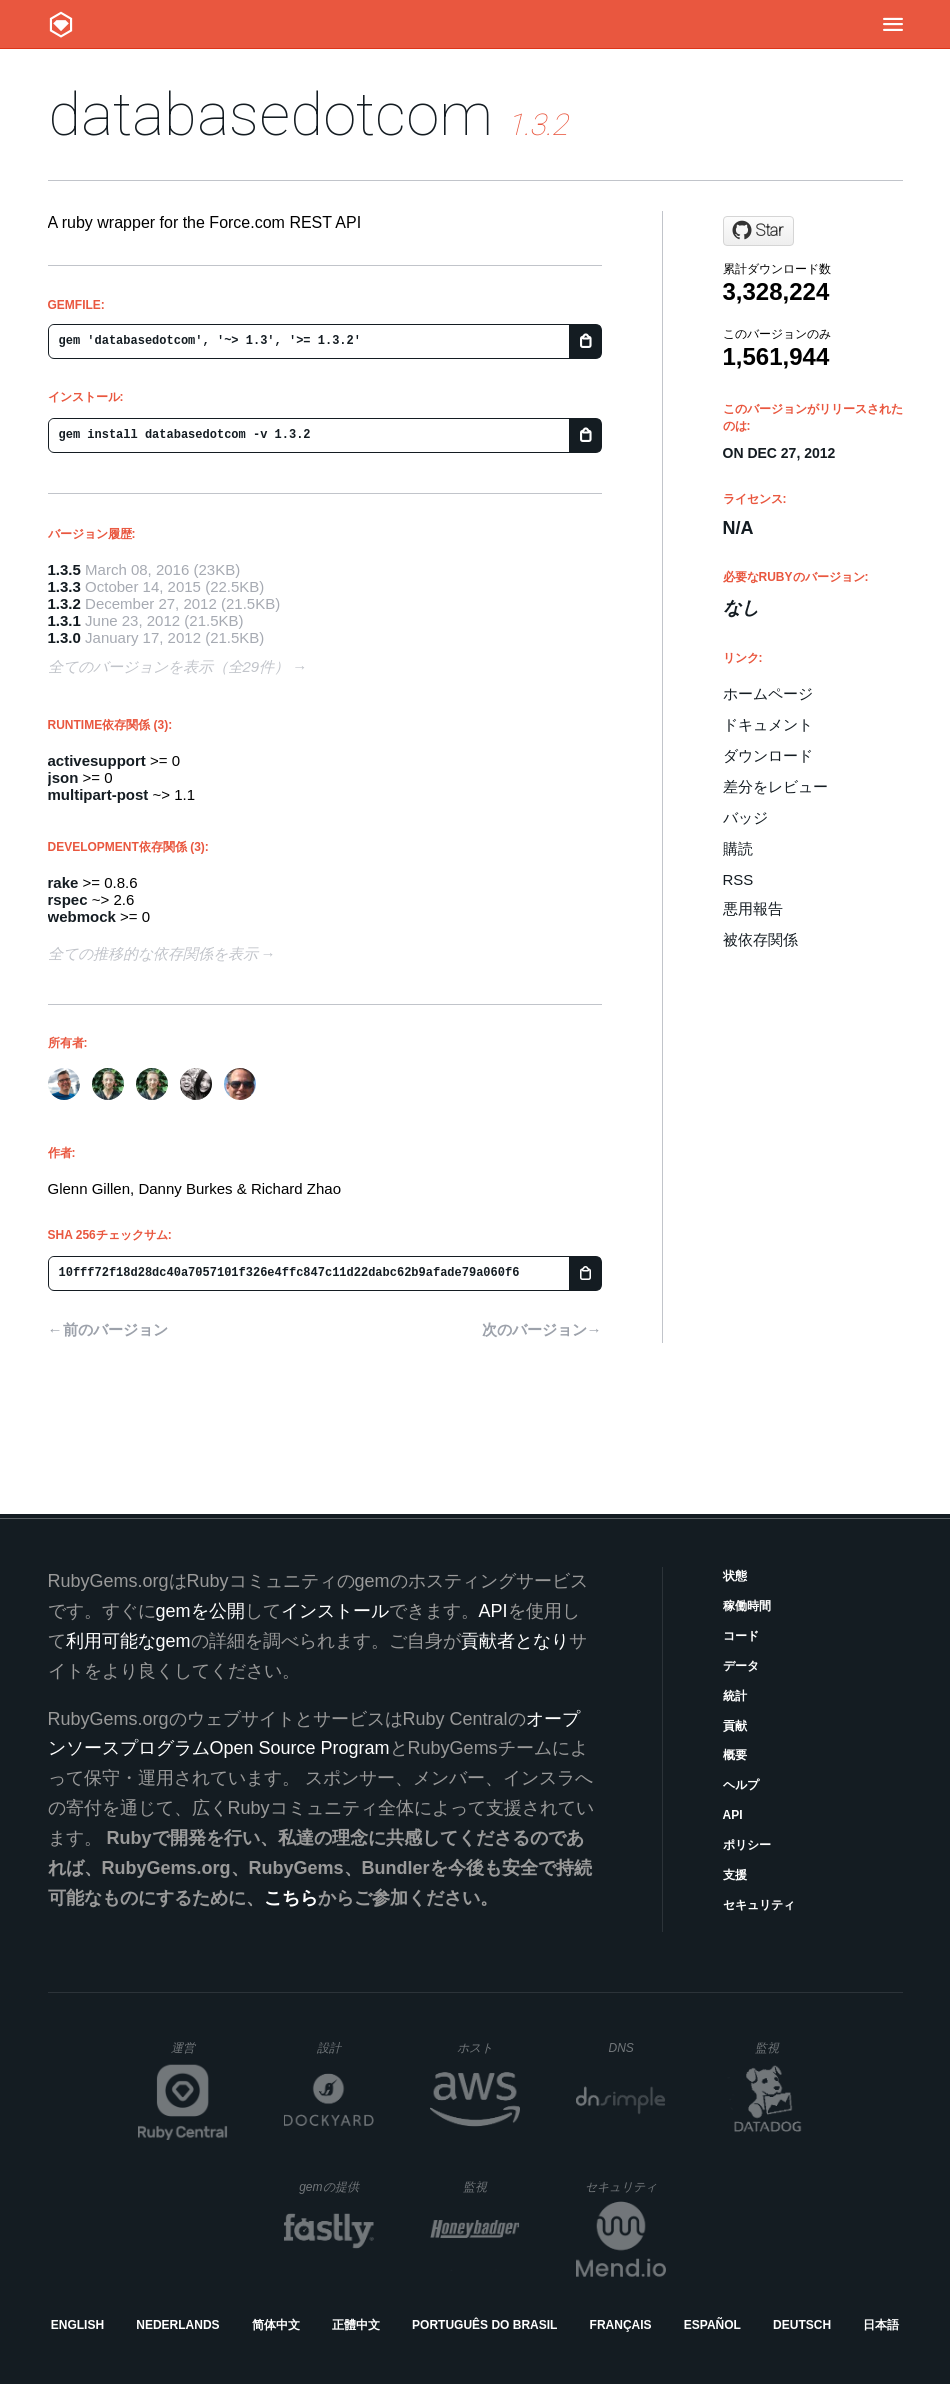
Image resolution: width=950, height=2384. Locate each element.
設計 (345, 2047)
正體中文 (356, 2325)
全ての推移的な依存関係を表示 (153, 953)
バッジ (745, 817)
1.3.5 (64, 569)
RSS (738, 879)
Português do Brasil (484, 2325)
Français (621, 2325)
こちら (291, 1898)
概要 (735, 1755)
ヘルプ (741, 1785)
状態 (735, 1576)
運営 (199, 2054)
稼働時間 (747, 1606)
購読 (738, 848)
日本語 (881, 2325)
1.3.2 (64, 603)
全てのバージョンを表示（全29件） (169, 666)
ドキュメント (768, 724)
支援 (735, 1875)
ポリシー (747, 1845)
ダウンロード (768, 755)
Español (712, 2325)
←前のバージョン (108, 1329)
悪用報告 (753, 908)
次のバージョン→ (542, 1329)
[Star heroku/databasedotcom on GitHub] (758, 231)
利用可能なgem (128, 1641)
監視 (783, 2047)
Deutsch (802, 2325)
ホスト (488, 2047)
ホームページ (768, 693)
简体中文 (276, 2325)
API (733, 1815)
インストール (335, 1611)
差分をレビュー (775, 786)
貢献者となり (515, 1641)
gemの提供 (336, 2186)
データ (741, 1666)
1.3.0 (64, 637)
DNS (638, 2048)
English (77, 2325)
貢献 (735, 1726)
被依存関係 (760, 939)
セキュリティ (759, 1905)
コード (741, 1636)
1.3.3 (64, 586)
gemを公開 (200, 1611)
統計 (735, 1696)
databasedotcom (270, 114)
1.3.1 (64, 620)
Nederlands (177, 2325)
